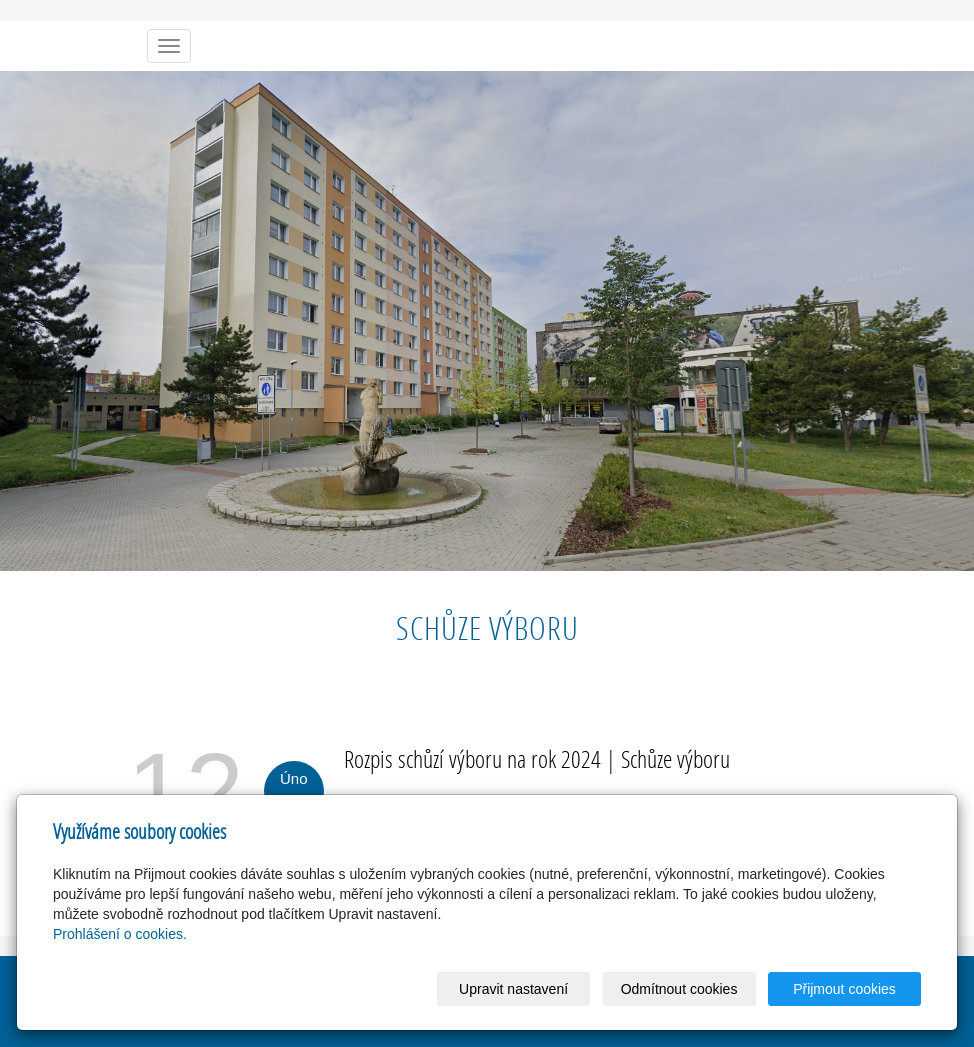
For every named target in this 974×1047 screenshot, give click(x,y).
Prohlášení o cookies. (120, 934)
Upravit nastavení (513, 989)
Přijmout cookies (844, 989)
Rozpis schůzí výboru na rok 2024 (472, 758)
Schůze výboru (675, 758)
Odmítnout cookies (679, 989)
